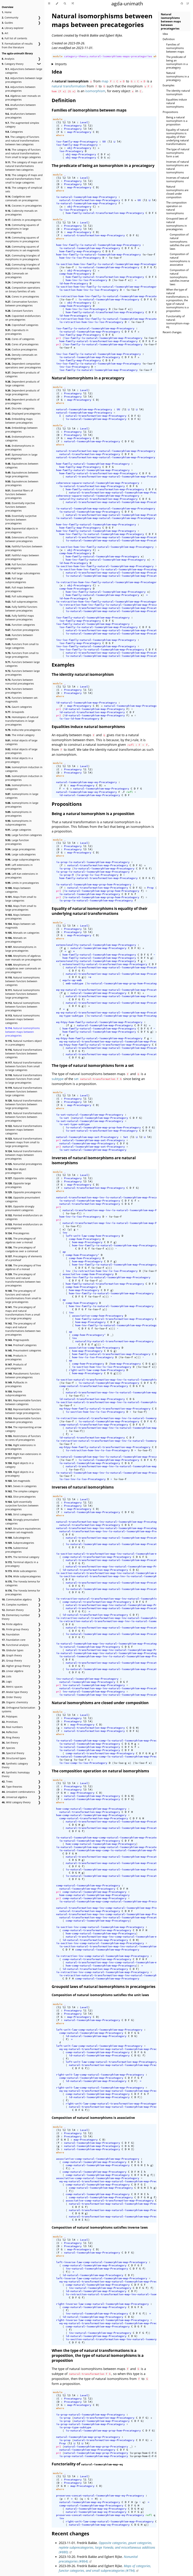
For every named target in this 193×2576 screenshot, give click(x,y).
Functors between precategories (19, 690)
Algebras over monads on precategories (23, 97)
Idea (165, 34)
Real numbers (12, 1727)
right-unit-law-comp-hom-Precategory (97, 1370)
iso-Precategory (71, 151)
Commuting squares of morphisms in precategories (22, 239)
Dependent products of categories (22, 374)
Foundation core (13, 1639)
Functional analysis (15, 1645)
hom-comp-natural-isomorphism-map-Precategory (91, 1808)
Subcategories (17, 1537)
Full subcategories (19, 596)
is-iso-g (65, 1759)
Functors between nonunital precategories (19, 681)
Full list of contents (14, 38)
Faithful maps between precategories (22, 557)
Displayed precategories (22, 413)
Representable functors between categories (23, 1402)
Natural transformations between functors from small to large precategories (23, 1078)
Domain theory (13, 1610)
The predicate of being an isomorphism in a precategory (177, 62)
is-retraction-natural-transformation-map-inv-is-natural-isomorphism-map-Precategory (122, 1418)
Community (10, 17)
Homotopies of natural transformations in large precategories (21, 720)
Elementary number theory (16, 1616)
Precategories (17, 1233)
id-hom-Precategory (73, 283)
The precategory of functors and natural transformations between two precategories (22, 1280)
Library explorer (13, 28)
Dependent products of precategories (22, 401)
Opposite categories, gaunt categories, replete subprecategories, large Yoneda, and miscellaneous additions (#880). (107, 2547)
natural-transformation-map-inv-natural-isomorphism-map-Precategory (109, 1521)
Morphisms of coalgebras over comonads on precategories (23, 968)
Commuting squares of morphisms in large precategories (22, 228)
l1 (59, 122)
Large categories (18, 829)
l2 (64, 122)
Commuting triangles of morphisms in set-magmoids (22, 266)
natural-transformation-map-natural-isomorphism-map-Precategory (105, 451)
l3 (68, 122)
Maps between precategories (18, 916)
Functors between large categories (22, 663)
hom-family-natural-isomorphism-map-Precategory (93, 463)
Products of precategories (16, 1366)
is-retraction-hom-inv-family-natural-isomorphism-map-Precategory (107, 582)
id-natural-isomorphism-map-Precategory (86, 702)
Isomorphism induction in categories (23, 769)
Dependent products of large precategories (22, 392)
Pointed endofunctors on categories (24, 1217)
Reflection (10, 1732)
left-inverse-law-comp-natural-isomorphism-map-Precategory (101, 2262)
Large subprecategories (22, 859)
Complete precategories (22, 282)
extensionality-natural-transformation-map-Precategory (104, 964)
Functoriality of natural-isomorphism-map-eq (178, 321)
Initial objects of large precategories (21, 751)
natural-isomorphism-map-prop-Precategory (88, 2437)
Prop (150, 887)
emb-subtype (74, 983)
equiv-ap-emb (72, 980)
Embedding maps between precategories (19, 420)
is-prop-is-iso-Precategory (97, 874)
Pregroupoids (17, 1340)
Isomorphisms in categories (18, 787)
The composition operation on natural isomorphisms (176, 208)
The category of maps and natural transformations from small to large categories (24, 178)
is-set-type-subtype (74, 1124)
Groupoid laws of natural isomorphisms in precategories (176, 224)
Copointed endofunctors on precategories (23, 317)
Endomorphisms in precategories (19, 447)
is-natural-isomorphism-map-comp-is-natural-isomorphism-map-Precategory (112, 1740)
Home (7, 12)
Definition (169, 39)
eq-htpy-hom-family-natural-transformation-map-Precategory (104, 1044)
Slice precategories (20, 1496)
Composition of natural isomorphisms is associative (180, 259)
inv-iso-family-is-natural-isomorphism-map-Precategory (98, 354)
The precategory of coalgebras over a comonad (21, 1249)
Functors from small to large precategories (22, 654)
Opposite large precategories (18, 1185)
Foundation (11, 1634)
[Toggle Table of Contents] (49, 3)
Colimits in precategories (23, 219)
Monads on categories (22, 932)
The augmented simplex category (22, 124)
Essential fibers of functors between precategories (19, 494)
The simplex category (21, 1491)
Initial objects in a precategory (19, 760)
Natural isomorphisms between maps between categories (22, 1019)
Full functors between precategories (21, 566)
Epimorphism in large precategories (21, 456)
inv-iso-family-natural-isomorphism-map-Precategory (96, 640)
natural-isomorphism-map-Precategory (84, 409)
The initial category (19, 735)
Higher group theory (16, 1666)
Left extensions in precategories (19, 866)
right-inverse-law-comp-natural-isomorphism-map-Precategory (102, 2304)
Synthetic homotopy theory (16, 1774)
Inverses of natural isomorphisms (177, 179)
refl (129, 792)
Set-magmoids (17, 1480)
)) (131, 280)
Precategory (73, 125)
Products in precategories (16, 1357)
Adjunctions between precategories (20, 88)
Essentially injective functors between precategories (20, 506)
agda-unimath (127, 3)
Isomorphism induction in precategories (23, 777)
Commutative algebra (17, 1599)
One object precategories (15, 1171)
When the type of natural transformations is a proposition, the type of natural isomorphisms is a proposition (177, 300)
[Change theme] (57, 3)
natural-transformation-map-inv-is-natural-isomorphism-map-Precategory (111, 1197)
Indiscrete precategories (23, 730)
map (105, 81)
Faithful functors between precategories (23, 548)
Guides (7, 22)
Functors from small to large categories (22, 646)
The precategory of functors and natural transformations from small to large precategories (23, 1296)
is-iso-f (148, 254)
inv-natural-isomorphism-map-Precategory (87, 1678)
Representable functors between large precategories (23, 1411)
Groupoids (14, 712)
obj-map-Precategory (81, 154)
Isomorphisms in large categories (21, 795)
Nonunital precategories (23, 1164)
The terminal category (22, 1557)
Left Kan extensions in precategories (21, 875)
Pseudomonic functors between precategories (22, 1375)
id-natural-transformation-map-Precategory (92, 712)
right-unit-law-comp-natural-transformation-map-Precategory (112, 2103)
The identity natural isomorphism (178, 92)
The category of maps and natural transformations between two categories (24, 166)
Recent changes (172, 332)
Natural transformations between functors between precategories (23, 1116)
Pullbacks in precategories (16, 1384)
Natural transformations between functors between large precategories (23, 1104)
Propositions (170, 112)
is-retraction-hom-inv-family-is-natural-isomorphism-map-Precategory (109, 296)
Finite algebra (12, 1624)
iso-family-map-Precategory (77, 141)
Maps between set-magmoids (20, 925)
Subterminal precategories (16, 1549)
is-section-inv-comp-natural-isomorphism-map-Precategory (100, 1927)
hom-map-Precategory (87, 1242)
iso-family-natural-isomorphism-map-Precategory (93, 617)
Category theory (12, 64)
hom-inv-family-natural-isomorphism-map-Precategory (96, 524)
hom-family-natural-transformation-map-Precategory (105, 213)
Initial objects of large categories (21, 742)
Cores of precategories (22, 344)
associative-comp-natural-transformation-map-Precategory (110, 2200)
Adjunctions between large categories (23, 70)
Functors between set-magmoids (21, 699)
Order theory (11, 1697)
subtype (58, 1079)
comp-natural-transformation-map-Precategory (93, 1386)
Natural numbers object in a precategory (23, 1042)
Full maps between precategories (19, 589)
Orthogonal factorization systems (18, 1709)
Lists (6, 1676)
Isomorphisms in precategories (18, 813)
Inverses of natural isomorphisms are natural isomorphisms (177, 167)
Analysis (8, 58)
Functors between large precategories (22, 672)
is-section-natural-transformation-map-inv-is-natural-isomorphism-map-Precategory (120, 1379)
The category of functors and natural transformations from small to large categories (23, 153)
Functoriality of (87, 2463)
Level (84, 122)
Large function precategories (17, 842)
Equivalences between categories (21, 465)
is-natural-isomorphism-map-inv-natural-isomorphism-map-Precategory (109, 1643)
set (76, 1079)
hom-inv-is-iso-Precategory (80, 257)
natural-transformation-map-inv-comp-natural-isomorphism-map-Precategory (113, 1907)
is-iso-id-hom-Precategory (79, 718)
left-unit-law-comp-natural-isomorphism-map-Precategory (99, 2029)
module (57, 56)
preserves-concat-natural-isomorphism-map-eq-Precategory (100, 2495)
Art (5, 33)
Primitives (10, 1721)
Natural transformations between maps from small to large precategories (23, 1142)
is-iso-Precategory (73, 209)
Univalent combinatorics (18, 1791)
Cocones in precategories (23, 205)
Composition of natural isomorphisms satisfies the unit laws (180, 241)
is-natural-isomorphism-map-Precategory (86, 197)
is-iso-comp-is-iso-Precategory (83, 1763)
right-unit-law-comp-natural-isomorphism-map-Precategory (100, 2074)
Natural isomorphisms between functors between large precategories (22, 993)
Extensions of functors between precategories (21, 539)
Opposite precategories (23, 1192)
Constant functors (19, 310)
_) (112, 1334)
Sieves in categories (21, 1486)
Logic (7, 1681)
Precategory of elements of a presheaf (23, 1258)
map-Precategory (79, 132)
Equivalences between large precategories (21, 474)
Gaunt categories (18, 706)
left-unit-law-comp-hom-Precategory (93, 1235)
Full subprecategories (21, 601)
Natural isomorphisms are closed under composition (177, 192)
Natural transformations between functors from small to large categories (23, 1066)
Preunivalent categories (23, 1350)
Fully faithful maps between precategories (19, 617)
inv (64, 1232)
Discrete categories (19, 408)
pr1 (58, 338)
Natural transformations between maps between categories (23, 1129)
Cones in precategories (22, 296)
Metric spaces (12, 1686)
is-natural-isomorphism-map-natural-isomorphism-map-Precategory (105, 508)
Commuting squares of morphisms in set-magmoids (22, 248)
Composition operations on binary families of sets (22, 289)
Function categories (20, 624)
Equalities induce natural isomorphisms (176, 103)
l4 (73, 122)
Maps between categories (18, 889)
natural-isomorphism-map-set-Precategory (87, 1137)
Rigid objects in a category (19, 1464)
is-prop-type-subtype (75, 2427)
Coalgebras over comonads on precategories (21, 198)
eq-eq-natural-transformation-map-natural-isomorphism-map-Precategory (110, 989)
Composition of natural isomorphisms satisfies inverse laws (179, 277)
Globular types (12, 1650)
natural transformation (69, 86)
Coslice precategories (21, 349)
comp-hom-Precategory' (82, 1255)
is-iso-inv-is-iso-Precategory (82, 1479)
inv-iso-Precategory (74, 366)
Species (8, 1748)
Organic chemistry (15, 1702)
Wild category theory (16, 1802)
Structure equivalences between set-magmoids (23, 1530)
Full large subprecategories (15, 580)
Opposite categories (21, 1178)
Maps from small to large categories (20, 898)
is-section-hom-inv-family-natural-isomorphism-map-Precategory (105, 546)
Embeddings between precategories (21, 429)
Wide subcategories (21, 1571)
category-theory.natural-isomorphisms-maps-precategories (108, 56)
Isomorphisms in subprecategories (18, 822)
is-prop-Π (66, 874)
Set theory (10, 1742)
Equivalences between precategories (21, 483)
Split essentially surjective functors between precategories (22, 1505)
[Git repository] (182, 3)
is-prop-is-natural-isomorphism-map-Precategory (93, 862)
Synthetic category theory (15, 1765)
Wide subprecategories (23, 1576)
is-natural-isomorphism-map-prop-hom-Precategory (93, 884)
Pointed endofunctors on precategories (24, 1226)
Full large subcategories (22, 573)
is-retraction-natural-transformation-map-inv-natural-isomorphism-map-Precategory (120, 1598)
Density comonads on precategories (21, 356)
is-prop (64, 868)
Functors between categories (19, 636)
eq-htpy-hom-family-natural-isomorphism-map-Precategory (99, 1022)
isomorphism (95, 91)
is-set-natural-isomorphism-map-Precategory (89, 1114)
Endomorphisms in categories (19, 438)
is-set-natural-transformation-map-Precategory (102, 1130)
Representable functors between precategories (23, 1420)
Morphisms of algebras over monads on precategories (23, 957)
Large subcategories (20, 854)
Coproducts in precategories (16, 331)
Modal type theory (15, 1692)
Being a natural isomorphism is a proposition (176, 120)
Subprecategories (19, 1542)
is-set (64, 1117)
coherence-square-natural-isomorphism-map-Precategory (97, 483)
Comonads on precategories (16, 275)
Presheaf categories (21, 1345)
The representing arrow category (23, 1429)
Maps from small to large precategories (20, 907)
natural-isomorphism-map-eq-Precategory (86, 782)
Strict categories (18, 1514)
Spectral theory (13, 1753)
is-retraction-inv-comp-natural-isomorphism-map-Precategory (102, 1956)
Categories (14, 131)
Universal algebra (14, 1797)
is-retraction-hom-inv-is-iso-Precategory (91, 322)
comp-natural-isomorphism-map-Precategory (88, 1885)
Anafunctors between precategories (20, 115)
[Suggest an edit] (187, 3)
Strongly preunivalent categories (22, 1521)
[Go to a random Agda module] (73, 3)
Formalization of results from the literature (17, 45)
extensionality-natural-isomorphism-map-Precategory (96, 944)
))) (109, 1267)
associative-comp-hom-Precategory (88, 1274)
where (60, 135)
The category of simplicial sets (23, 189)
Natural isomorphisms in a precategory (177, 76)
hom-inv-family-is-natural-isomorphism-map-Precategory (98, 245)
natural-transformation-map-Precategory (89, 200)
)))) (110, 1248)
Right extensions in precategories (20, 1447)
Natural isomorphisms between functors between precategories (22, 1006)
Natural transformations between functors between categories (23, 1053)
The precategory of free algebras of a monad (23, 1267)
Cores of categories (19, 339)
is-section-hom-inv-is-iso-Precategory (88, 289)
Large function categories (23, 835)
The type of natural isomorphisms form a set (177, 152)
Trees (7, 1781)
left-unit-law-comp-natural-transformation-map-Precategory (111, 2061)
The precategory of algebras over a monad (20, 1240)
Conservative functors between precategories (21, 303)
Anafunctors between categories (20, 106)
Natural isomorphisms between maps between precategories (22, 1031)
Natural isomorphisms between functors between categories (22, 981)
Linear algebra (12, 1671)
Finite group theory (15, 1629)
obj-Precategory (79, 148)
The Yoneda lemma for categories (22, 1583)
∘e (89, 977)
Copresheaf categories (21, 325)
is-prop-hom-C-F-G (143, 2453)
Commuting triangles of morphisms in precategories (22, 257)
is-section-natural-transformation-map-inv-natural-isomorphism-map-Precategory (117, 1553)
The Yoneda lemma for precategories (22, 1592)
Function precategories (22, 630)
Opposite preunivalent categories (22, 1199)
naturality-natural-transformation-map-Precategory (98, 498)
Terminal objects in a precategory (21, 1564)
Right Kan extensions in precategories (23, 1455)
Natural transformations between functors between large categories (23, 1091)
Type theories (12, 1786)
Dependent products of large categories (22, 383)
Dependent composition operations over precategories (23, 365)
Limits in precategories (22, 882)
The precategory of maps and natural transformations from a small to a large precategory (22, 1312)
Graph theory (12, 1655)
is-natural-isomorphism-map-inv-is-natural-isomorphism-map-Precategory (111, 1456)
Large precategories (20, 849)
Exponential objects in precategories (21, 530)
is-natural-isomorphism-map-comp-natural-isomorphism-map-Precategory (109, 1837)
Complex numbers (15, 1604)
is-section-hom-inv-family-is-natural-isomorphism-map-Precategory (107, 264)
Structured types (14, 1758)
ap (64, 1251)
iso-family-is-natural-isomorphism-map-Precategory (95, 328)
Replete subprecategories (15, 1393)
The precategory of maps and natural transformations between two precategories (22, 1329)
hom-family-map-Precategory (80, 251)
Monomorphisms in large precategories (20, 948)
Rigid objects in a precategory (19, 1473)
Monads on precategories (15, 939)
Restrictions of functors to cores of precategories (23, 1437)
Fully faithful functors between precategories (21, 608)
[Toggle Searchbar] (65, 3)
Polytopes (9, 1716)
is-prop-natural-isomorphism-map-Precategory (90, 2414)
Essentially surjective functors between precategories (21, 519)
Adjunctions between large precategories (23, 79)
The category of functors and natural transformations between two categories (22, 140)
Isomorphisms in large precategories (21, 804)
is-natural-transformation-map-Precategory (92, 486)
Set (125, 1137)
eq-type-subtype (71, 1015)
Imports (61, 64)
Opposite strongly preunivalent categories (19, 1208)
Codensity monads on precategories (21, 212)
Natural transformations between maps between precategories (23, 1154)
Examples (168, 85)
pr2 (58, 344)
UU (104, 141)
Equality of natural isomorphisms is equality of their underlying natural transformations (177, 137)
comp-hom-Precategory (75, 273)
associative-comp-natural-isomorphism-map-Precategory (97, 2158)
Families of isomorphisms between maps (175, 48)
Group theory (12, 1660)
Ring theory (11, 1737)
